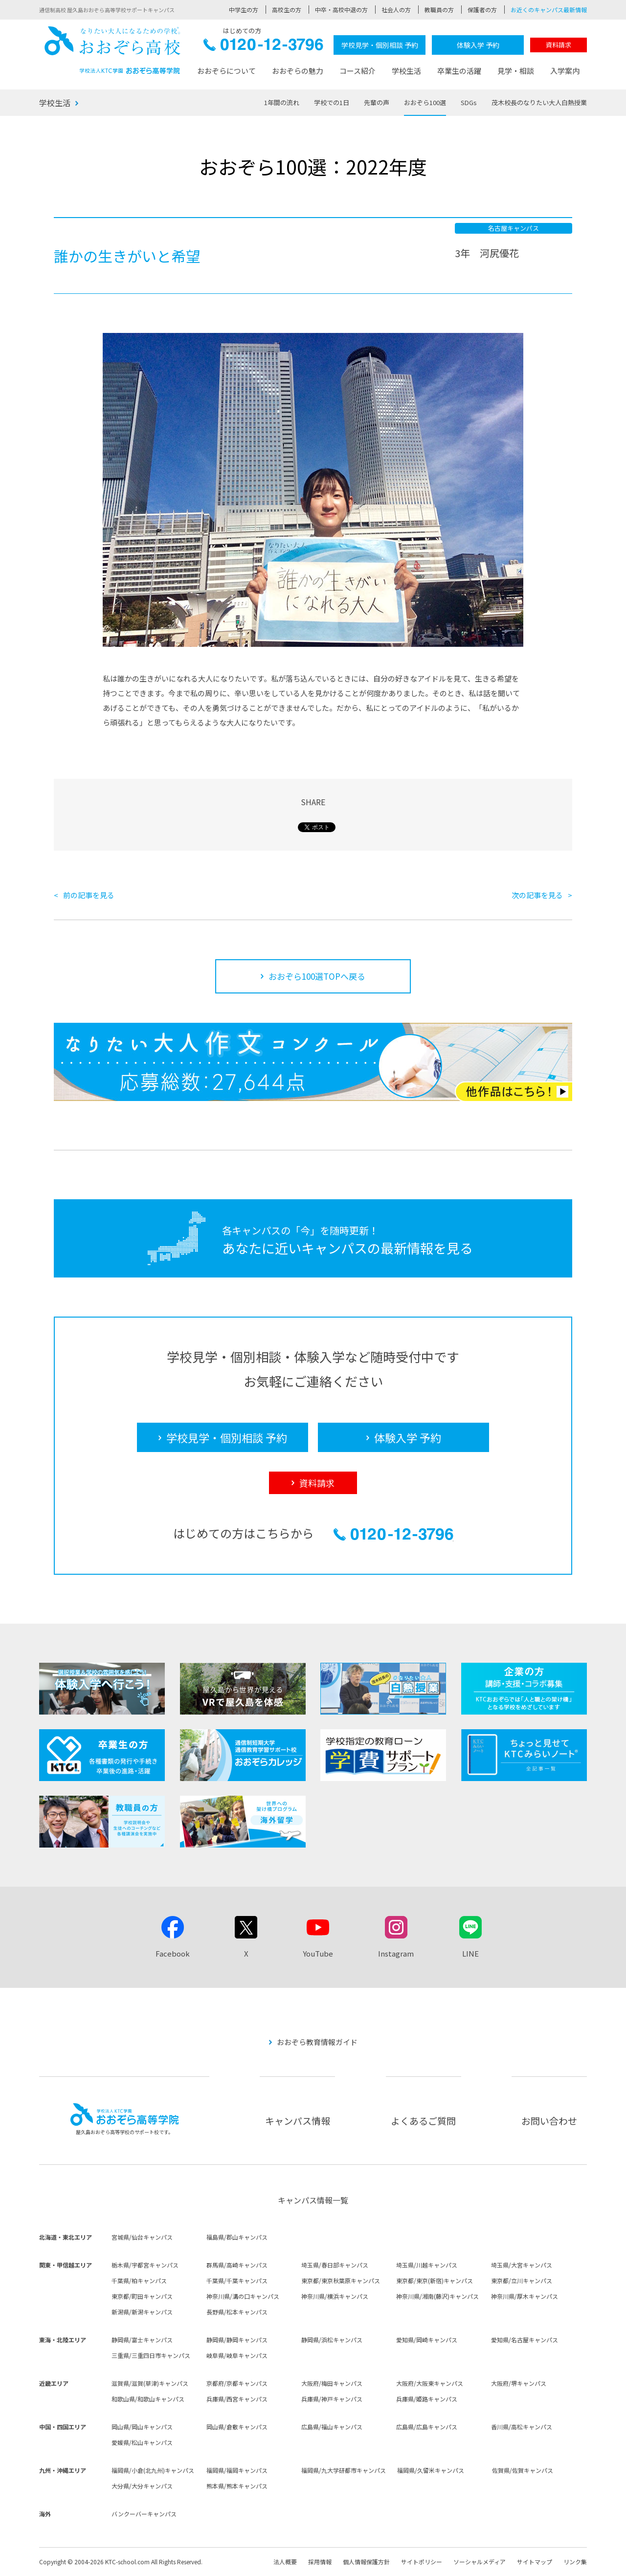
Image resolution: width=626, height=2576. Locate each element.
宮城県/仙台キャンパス (142, 2237)
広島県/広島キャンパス (426, 2426)
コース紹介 (357, 71)
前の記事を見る (88, 895)
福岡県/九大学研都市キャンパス (343, 2470)
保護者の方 (482, 9)
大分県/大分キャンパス (142, 2486)
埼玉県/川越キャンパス (426, 2265)
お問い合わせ (549, 2120)
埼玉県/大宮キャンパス (521, 2265)
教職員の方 (439, 9)
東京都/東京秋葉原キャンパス (340, 2280)
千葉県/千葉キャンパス (237, 2280)
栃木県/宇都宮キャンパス (145, 2265)
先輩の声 (376, 102)
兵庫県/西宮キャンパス (237, 2399)
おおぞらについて (226, 71)
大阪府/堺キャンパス (518, 2383)
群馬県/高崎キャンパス (237, 2265)
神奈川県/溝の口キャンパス (242, 2296)
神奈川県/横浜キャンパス (334, 2296)
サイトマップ (534, 2561)
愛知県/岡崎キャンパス (426, 2339)
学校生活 (406, 71)
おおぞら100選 (425, 102)
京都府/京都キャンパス (237, 2383)
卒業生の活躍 (459, 71)
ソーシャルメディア (479, 2561)
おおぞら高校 (112, 50)
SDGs (469, 102)
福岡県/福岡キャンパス (237, 2470)
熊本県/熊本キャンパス (237, 2486)
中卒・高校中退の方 (341, 9)
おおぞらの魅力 (297, 71)
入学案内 (565, 71)
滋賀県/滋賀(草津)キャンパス (150, 2383)
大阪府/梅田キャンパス (331, 2383)
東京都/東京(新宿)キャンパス (434, 2280)
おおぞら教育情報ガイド (317, 2042)
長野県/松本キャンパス (237, 2312)
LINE (470, 1953)
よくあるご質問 (423, 2120)
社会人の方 (396, 9)
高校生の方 (286, 9)
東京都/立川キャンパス (521, 2280)
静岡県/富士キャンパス (142, 2339)
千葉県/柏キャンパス (139, 2280)
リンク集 (575, 2561)
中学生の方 (243, 9)
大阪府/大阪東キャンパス (429, 2383)
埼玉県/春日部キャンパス (334, 2265)
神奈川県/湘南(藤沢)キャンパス (437, 2296)
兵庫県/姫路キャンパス (426, 2399)
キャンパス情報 (297, 2120)
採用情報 (320, 2561)
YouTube (318, 1953)
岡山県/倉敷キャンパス (237, 2426)
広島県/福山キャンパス (331, 2426)
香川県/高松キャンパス (521, 2426)
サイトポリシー (421, 2561)
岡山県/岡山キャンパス (142, 2426)
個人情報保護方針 (366, 2561)
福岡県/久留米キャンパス (430, 2470)
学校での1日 (331, 102)
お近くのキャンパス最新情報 (549, 9)
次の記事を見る (537, 895)
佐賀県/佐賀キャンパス (522, 2470)
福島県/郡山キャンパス (237, 2237)
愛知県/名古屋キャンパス (524, 2339)
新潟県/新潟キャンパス (142, 2312)
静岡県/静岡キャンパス (237, 2339)
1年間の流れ (281, 102)
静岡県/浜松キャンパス (331, 2339)
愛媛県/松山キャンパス (142, 2442)
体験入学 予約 (478, 45)
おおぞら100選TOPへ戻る (316, 976)
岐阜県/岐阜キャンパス (237, 2355)
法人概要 (285, 2561)
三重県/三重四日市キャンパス (151, 2355)
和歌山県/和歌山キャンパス (148, 2399)
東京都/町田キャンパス (142, 2296)
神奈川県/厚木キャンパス (524, 2296)
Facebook (173, 1953)
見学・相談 (515, 71)
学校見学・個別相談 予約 (379, 45)
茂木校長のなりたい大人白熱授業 (539, 102)
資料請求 (558, 44)
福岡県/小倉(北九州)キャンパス (153, 2470)
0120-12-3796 (263, 47)
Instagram (396, 1953)
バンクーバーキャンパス (144, 2514)
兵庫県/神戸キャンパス (331, 2399)
